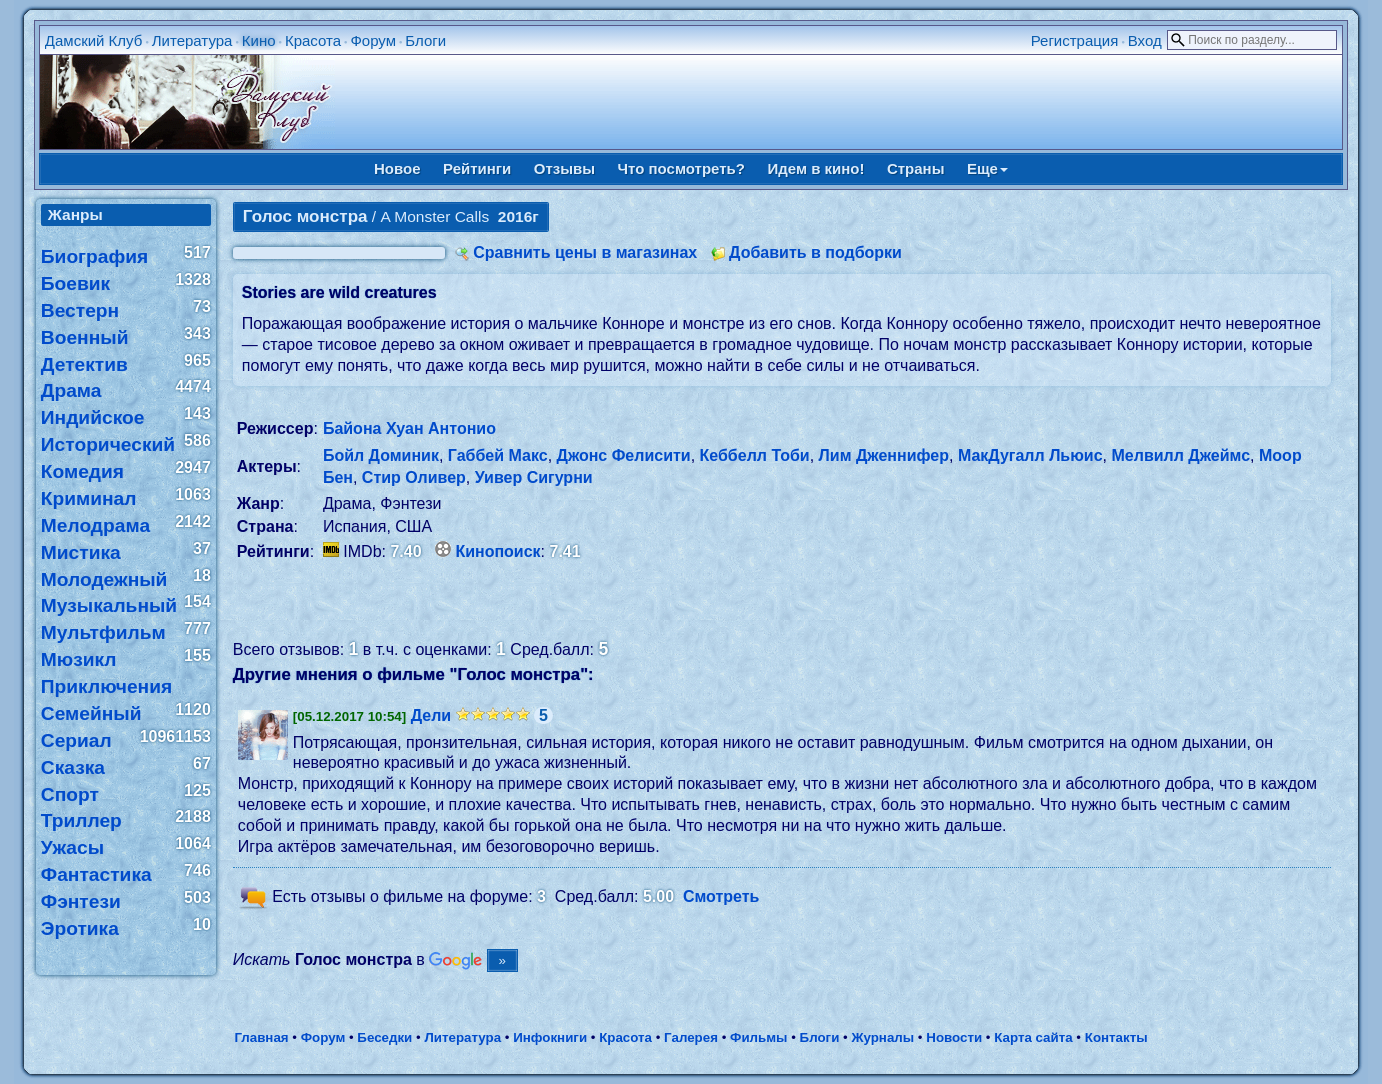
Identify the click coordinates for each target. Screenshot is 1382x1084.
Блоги (425, 40)
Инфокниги (550, 1037)
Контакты (1116, 1037)
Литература (192, 40)
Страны (916, 168)
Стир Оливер (414, 477)
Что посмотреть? (681, 168)
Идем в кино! (815, 168)
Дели (431, 715)
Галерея (691, 1037)
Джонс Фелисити (624, 455)
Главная (261, 1037)
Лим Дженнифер (884, 455)
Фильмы (758, 1037)
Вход (1145, 40)
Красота (313, 40)
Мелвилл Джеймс (1180, 455)
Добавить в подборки (815, 252)
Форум (373, 40)
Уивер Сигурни (534, 477)
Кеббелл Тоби (755, 455)
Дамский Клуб (94, 40)
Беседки (384, 1037)
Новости (954, 1037)
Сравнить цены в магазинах (585, 252)
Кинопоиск (497, 551)
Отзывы (564, 168)
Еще (987, 168)
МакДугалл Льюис (1030, 455)
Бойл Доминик (381, 455)
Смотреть (721, 897)
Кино (259, 40)
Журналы (882, 1037)
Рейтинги (477, 168)
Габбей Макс (498, 455)
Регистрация (1075, 40)
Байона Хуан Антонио (409, 428)
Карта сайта (1033, 1037)
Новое (397, 168)
